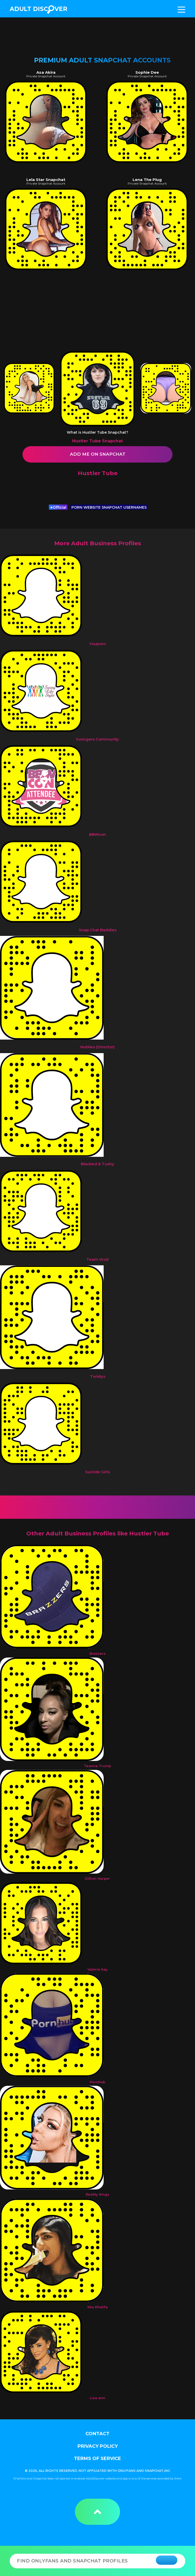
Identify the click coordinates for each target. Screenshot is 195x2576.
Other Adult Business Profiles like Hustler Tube (97, 1533)
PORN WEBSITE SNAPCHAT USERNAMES (109, 507)
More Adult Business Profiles (97, 543)
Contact (97, 2433)
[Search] (97, 2561)
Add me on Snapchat (97, 454)
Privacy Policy (98, 2446)
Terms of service (97, 2458)
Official (58, 507)
